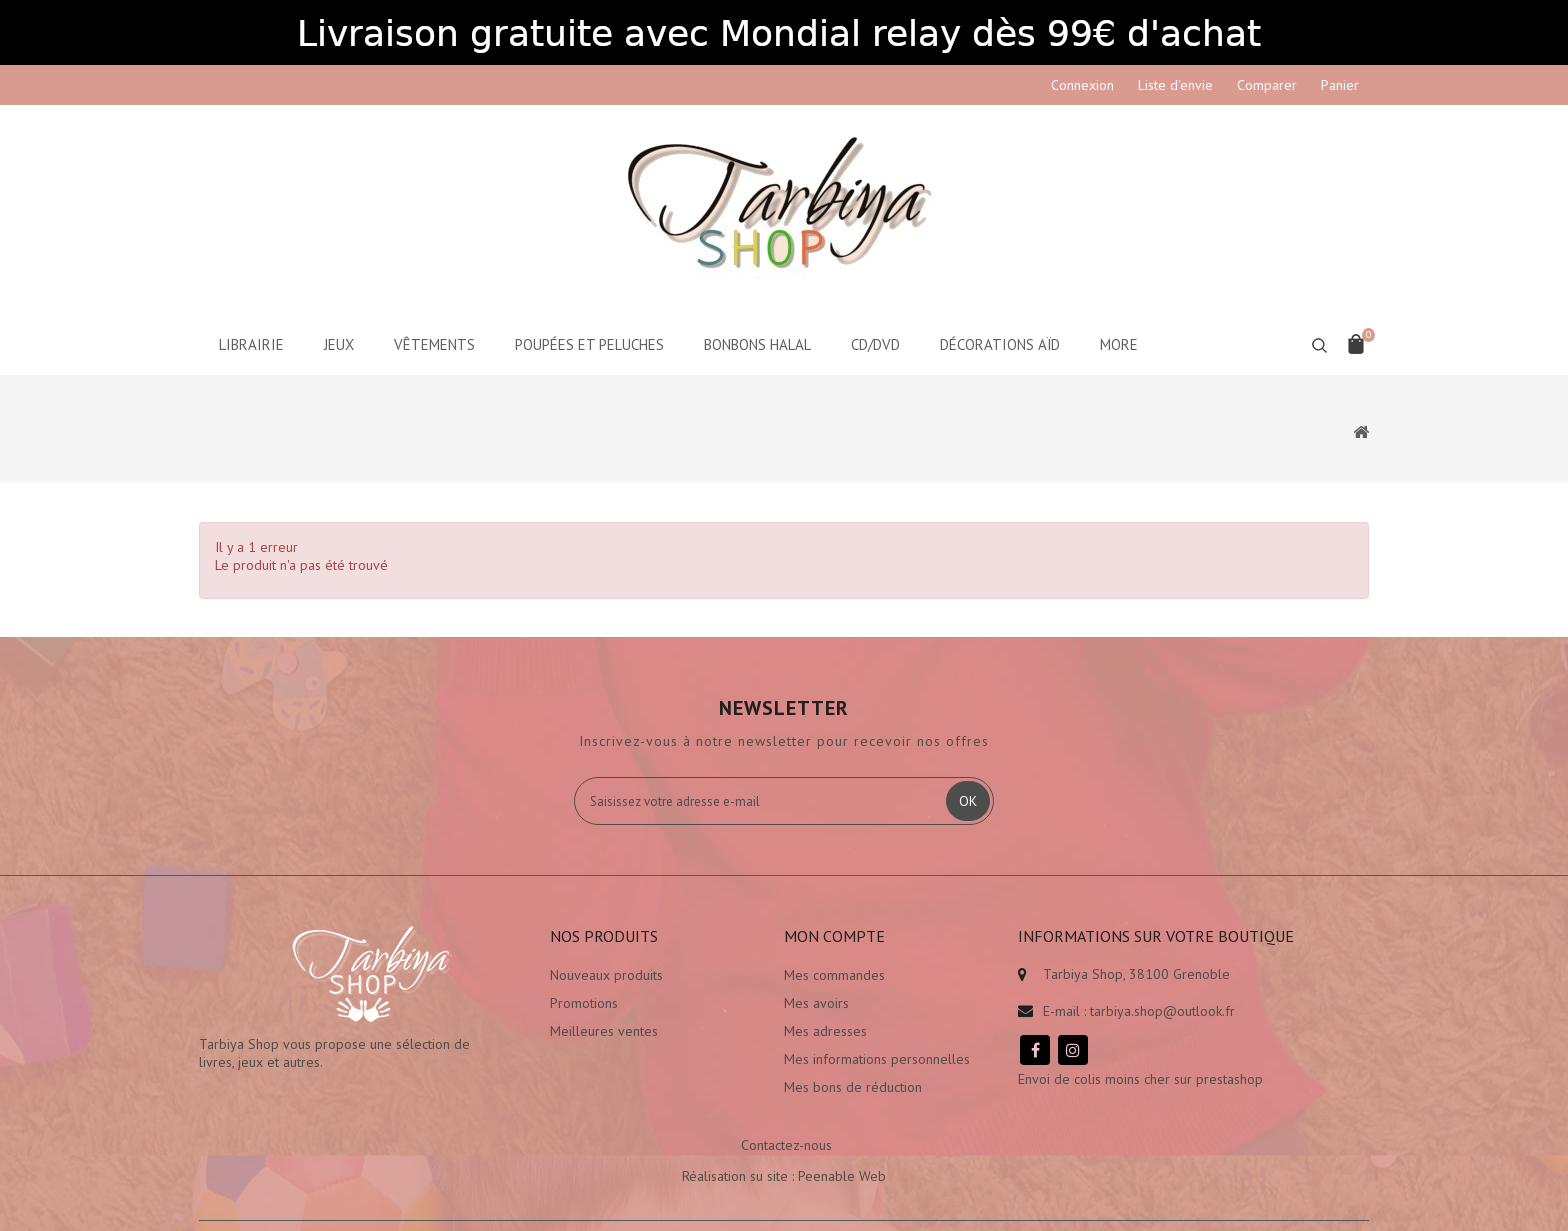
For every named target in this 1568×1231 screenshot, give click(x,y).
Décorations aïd (1000, 344)
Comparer (1267, 85)
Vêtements (434, 344)
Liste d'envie (1175, 85)
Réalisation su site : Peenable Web (784, 1176)
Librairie (251, 344)
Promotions (584, 1003)
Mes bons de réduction (853, 1087)
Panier (1340, 85)
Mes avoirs (816, 1003)
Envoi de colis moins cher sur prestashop (1140, 1079)
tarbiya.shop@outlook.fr (1162, 1011)
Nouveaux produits (606, 975)
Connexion (1082, 85)
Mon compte (834, 936)
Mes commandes (834, 975)
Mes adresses (825, 1031)
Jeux (339, 344)
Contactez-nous (786, 1145)
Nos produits (604, 936)
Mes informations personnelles (877, 1059)
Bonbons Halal (757, 344)
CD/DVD (875, 344)
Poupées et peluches (589, 344)
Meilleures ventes (604, 1031)
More (1119, 344)
